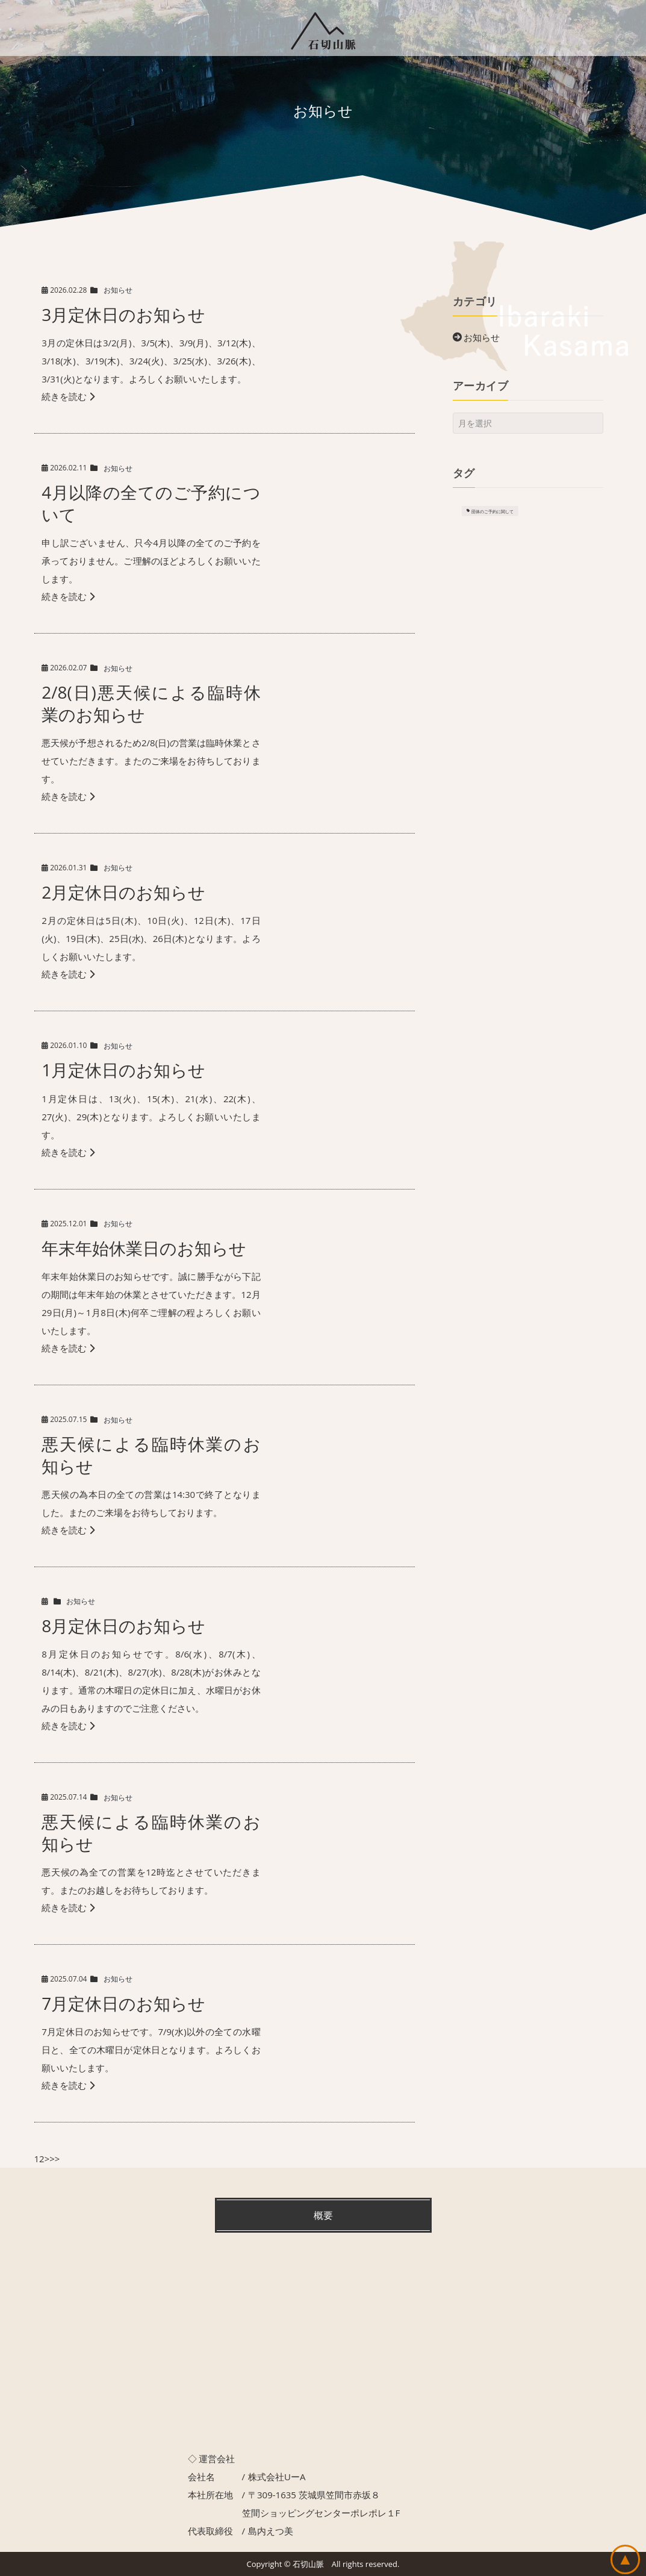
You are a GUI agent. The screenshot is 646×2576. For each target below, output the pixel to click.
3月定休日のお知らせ (123, 314)
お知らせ (118, 290)
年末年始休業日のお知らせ (144, 1248)
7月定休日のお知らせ (123, 2003)
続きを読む (68, 396)
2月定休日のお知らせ (123, 892)
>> (54, 2159)
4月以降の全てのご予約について (151, 503)
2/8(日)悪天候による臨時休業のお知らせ (151, 703)
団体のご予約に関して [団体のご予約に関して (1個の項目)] (492, 511)
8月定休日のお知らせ (123, 1625)
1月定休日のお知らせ (123, 1069)
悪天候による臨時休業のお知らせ (151, 1454)
